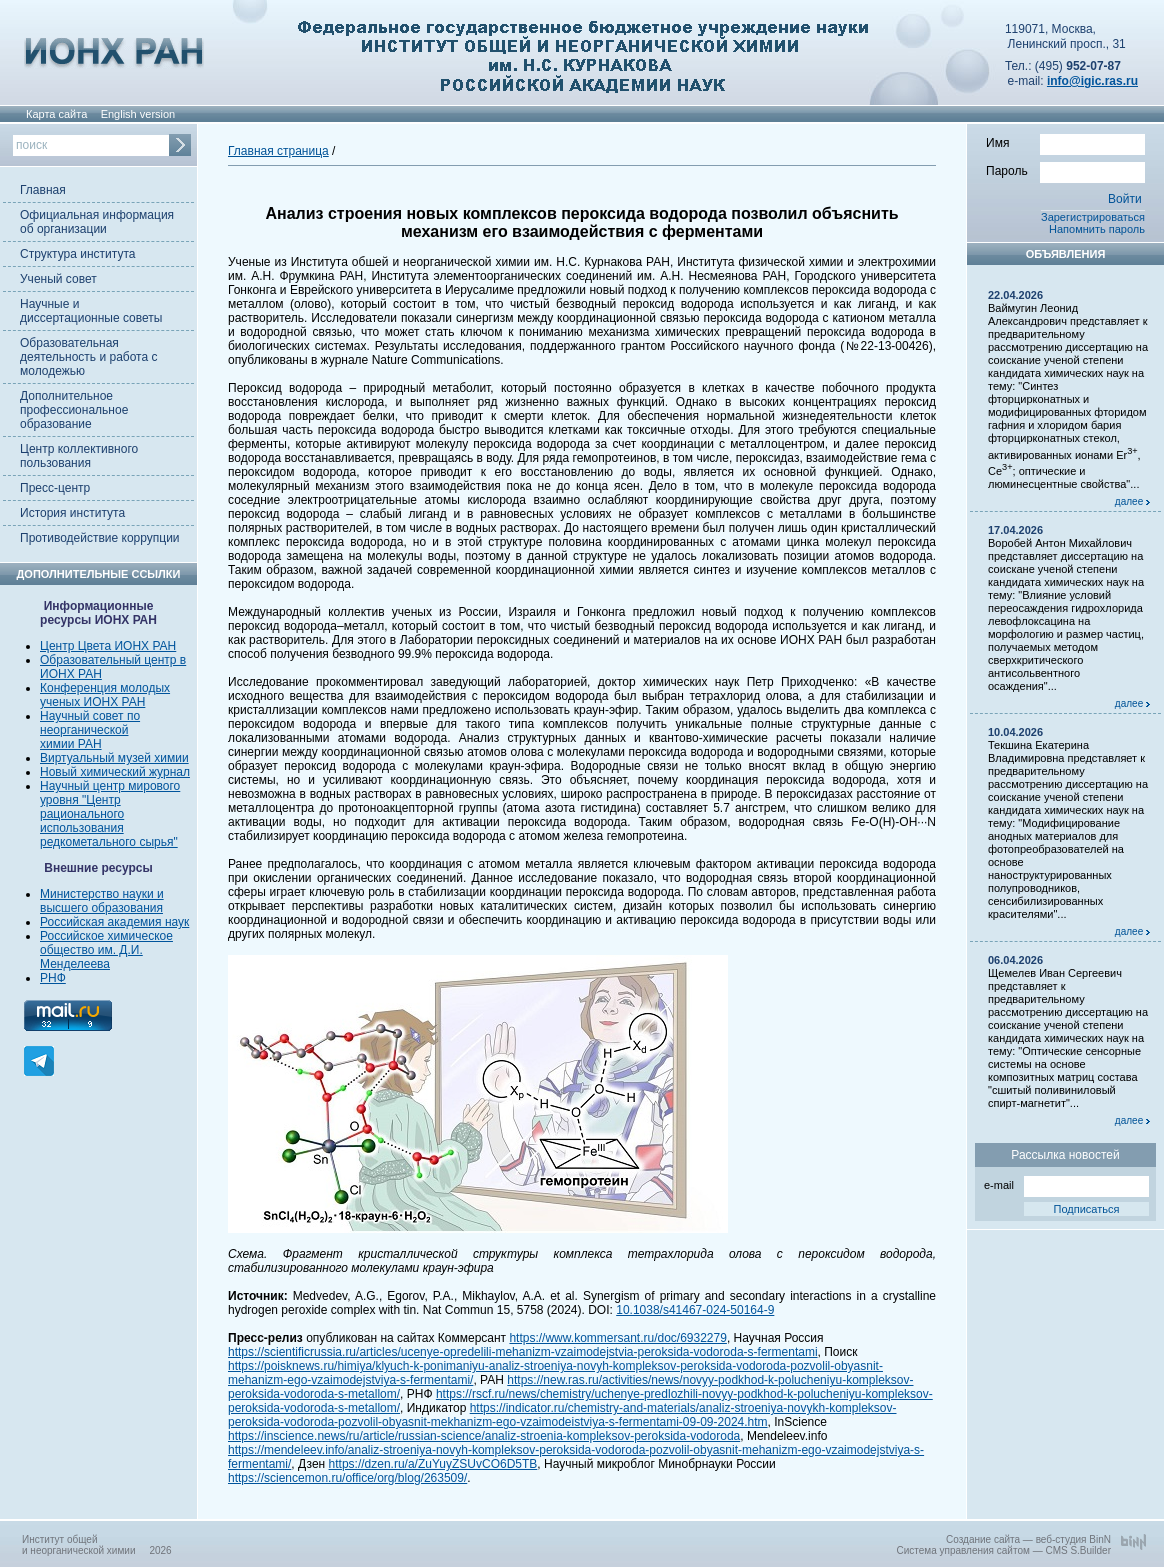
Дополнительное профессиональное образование (74, 410)
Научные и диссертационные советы (91, 311)
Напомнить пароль (1097, 229)
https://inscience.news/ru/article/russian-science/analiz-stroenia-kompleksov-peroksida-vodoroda (484, 1436)
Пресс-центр (55, 488)
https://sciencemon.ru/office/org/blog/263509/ (347, 1478)
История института (72, 513)
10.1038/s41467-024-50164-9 (695, 1310)
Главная (43, 190)
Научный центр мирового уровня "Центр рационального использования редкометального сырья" (110, 814)
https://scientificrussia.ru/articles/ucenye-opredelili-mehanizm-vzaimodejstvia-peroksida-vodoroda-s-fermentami (523, 1352)
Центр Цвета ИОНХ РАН (108, 646)
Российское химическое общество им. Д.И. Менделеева (106, 950)
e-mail (1066, 1183)
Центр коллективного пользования (79, 456)
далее (1132, 501)
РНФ (53, 978)
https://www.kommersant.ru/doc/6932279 (617, 1338)
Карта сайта (56, 114)
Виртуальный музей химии (114, 758)
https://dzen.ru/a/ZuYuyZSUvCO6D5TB (433, 1464)
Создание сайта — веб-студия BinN (1028, 1539)
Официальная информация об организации (97, 222)
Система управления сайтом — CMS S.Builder (1003, 1550)
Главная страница (278, 151)
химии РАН (71, 744)
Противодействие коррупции (100, 538)
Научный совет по (90, 716)
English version (138, 114)
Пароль (1065, 170)
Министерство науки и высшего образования (102, 901)
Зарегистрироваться (1093, 217)
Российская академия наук (114, 922)
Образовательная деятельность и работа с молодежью (88, 357)
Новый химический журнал (115, 772)
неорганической (84, 730)
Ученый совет (58, 279)
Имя (1065, 142)
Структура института (77, 254)
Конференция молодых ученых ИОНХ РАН (105, 695)
